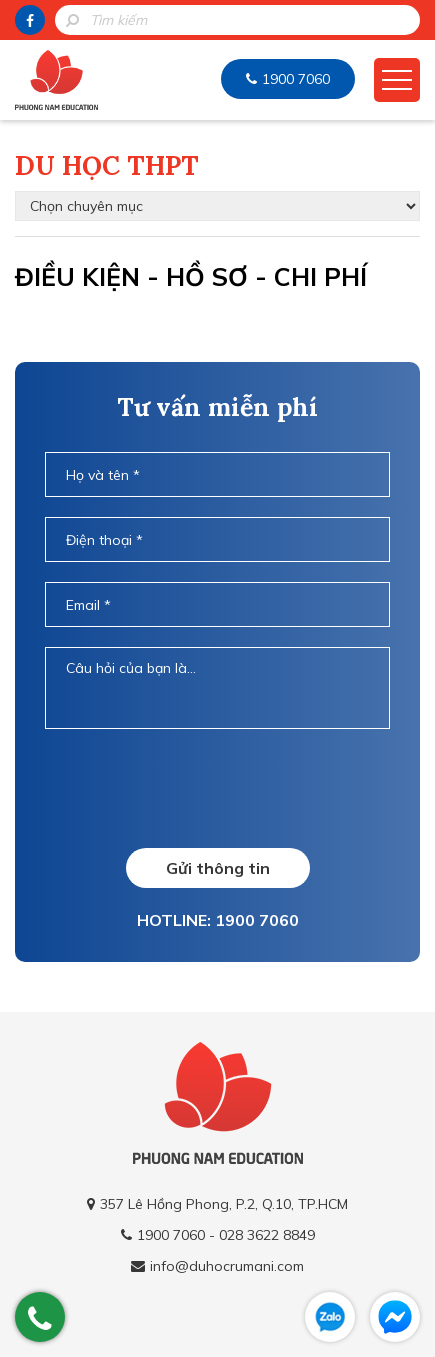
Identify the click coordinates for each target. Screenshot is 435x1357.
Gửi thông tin (218, 868)
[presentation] (217, 788)
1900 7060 (296, 79)
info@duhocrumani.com (227, 1266)
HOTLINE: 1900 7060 (218, 920)
